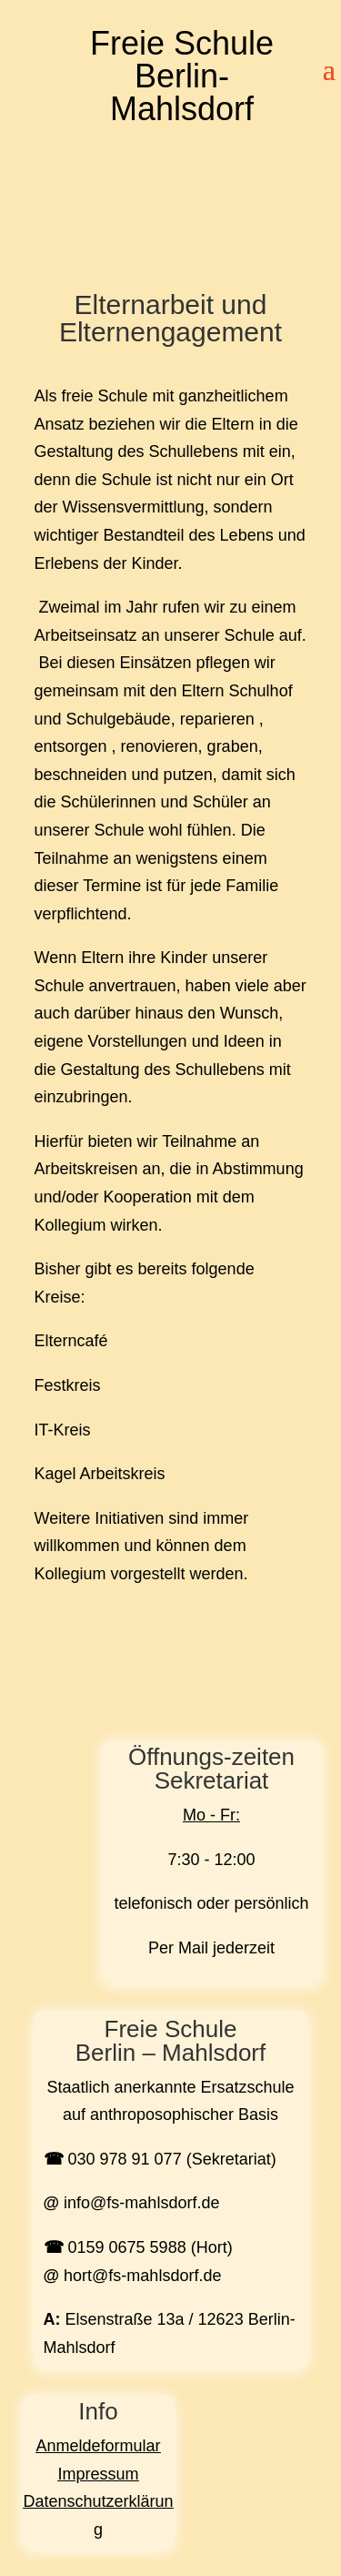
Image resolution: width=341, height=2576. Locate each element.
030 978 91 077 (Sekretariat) (172, 2159)
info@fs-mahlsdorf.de (141, 2203)
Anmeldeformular (97, 2446)
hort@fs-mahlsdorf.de (142, 2276)
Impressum (97, 2474)
